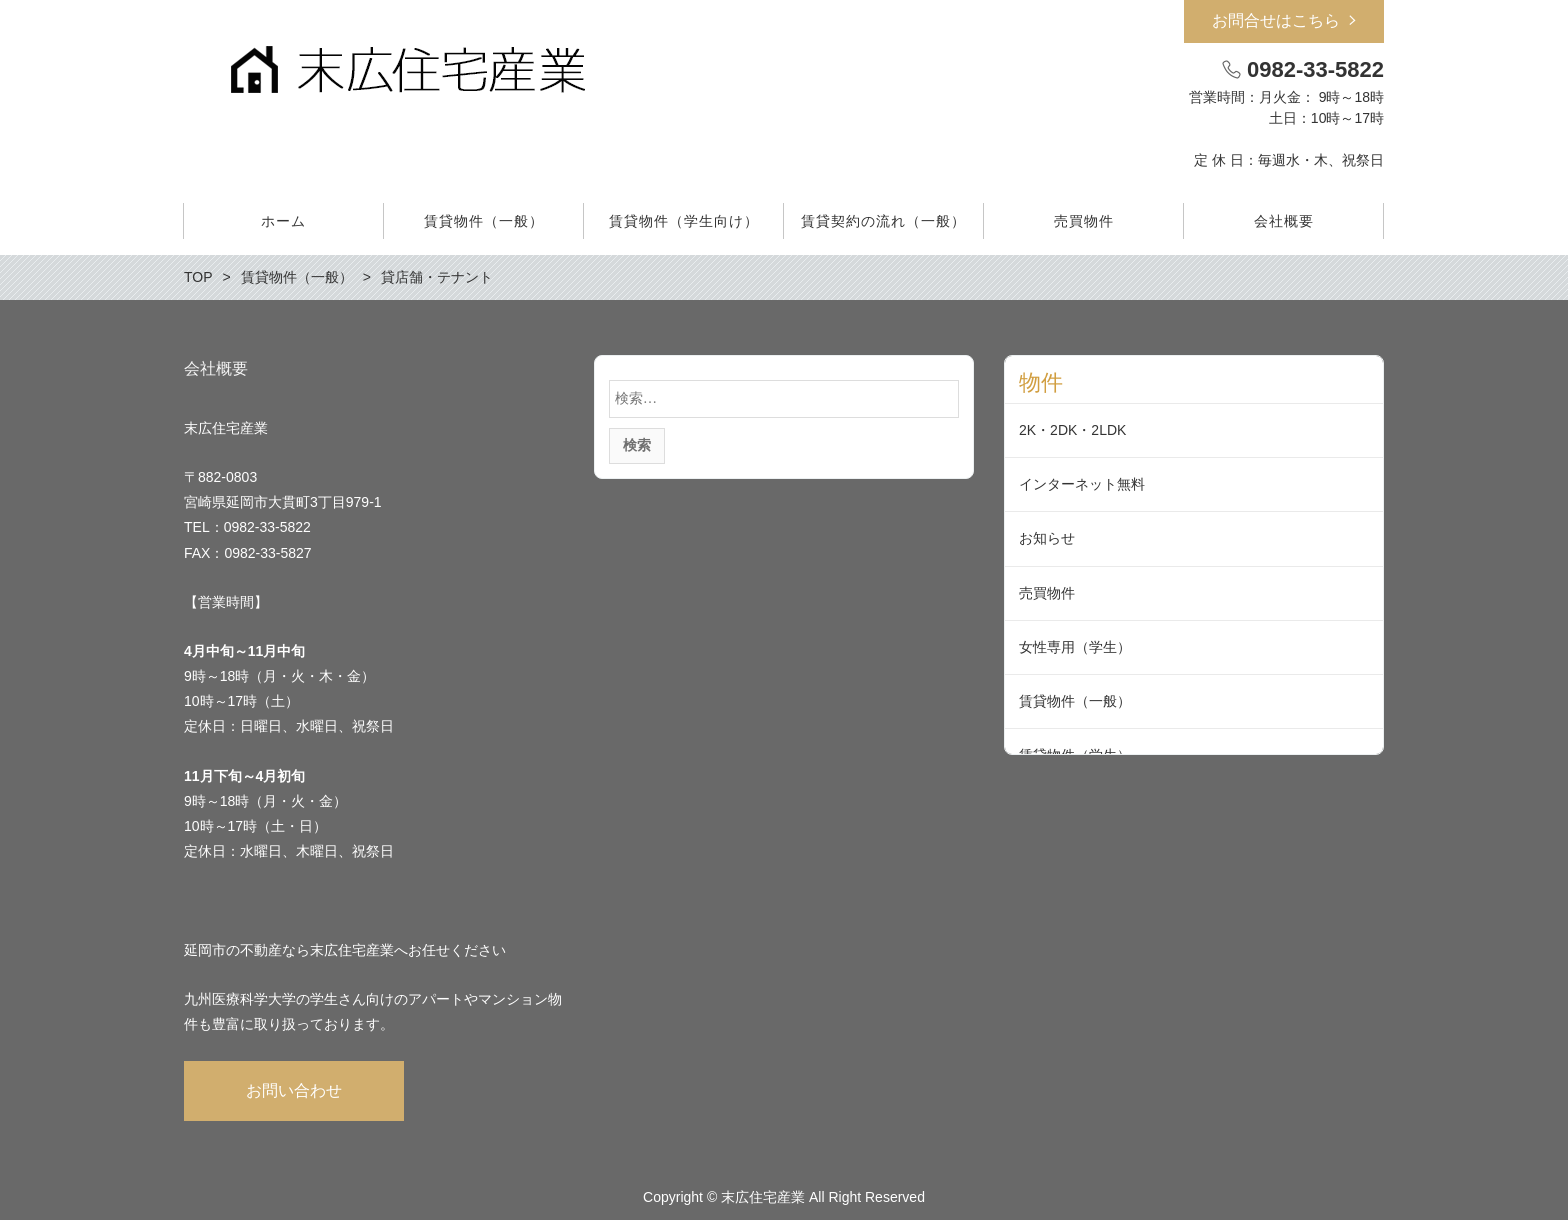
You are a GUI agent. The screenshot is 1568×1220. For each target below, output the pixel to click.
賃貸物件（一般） (1075, 701)
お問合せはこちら (1276, 20)
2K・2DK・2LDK (1072, 430)
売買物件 (1047, 593)
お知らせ (1047, 538)
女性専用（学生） (1075, 647)
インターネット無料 (1082, 484)
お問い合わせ (294, 1090)
